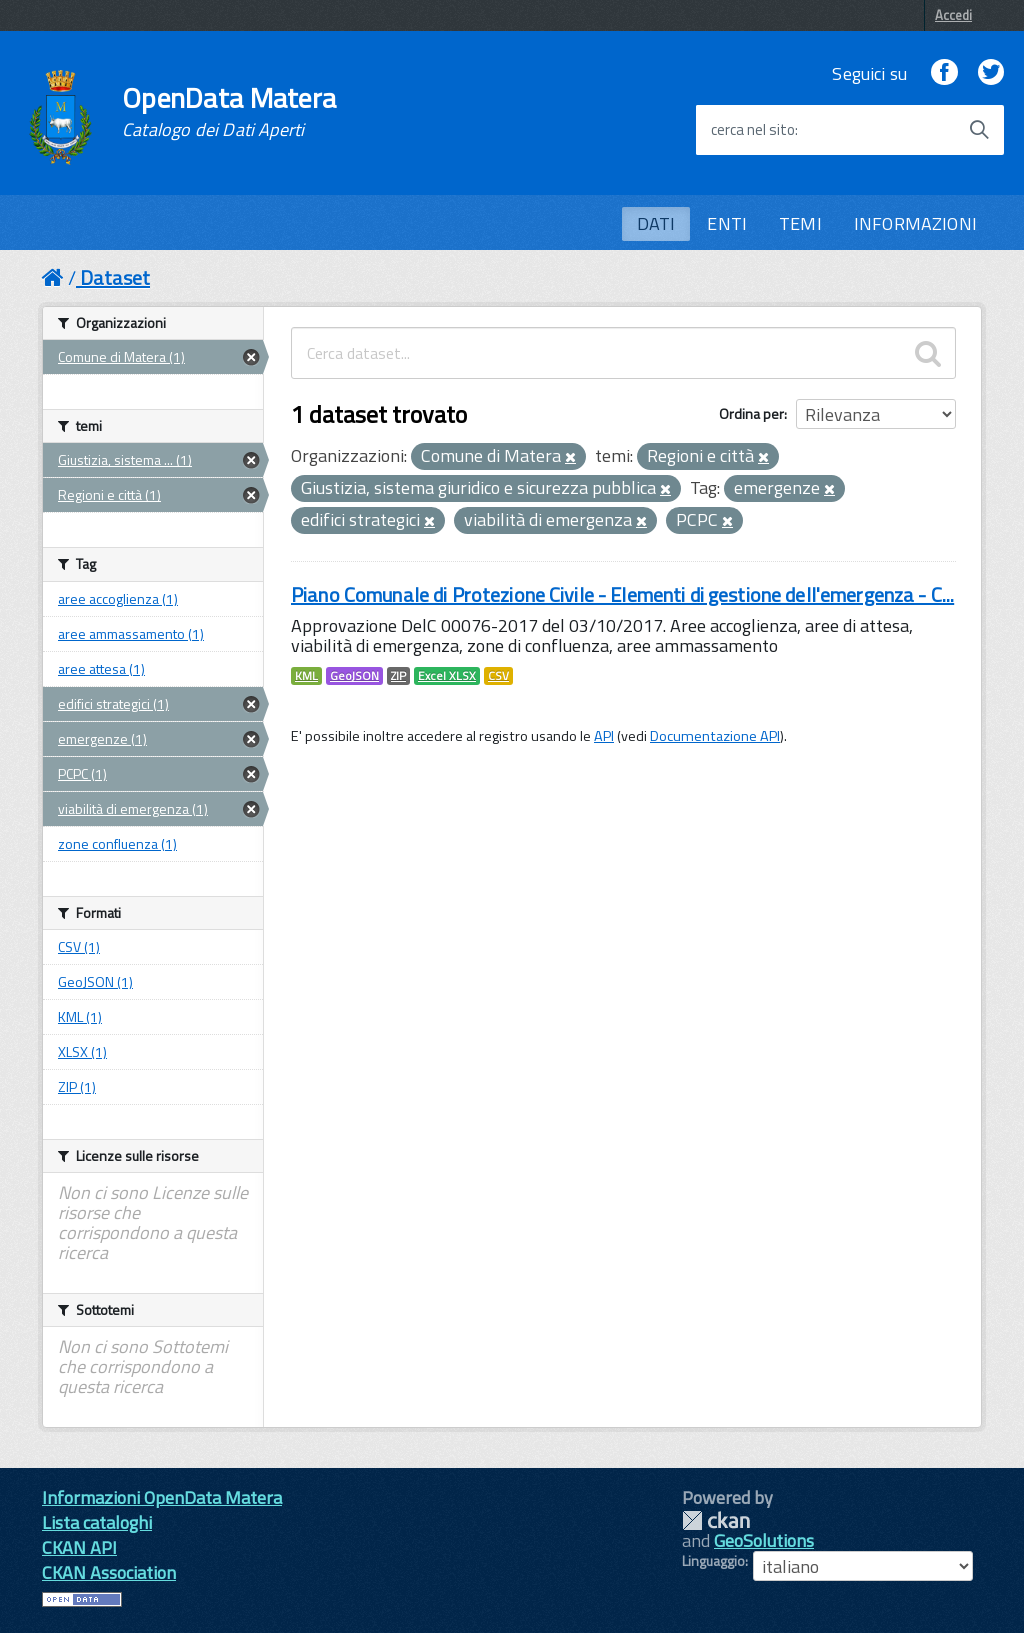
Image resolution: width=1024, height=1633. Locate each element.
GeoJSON (354, 676)
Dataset (115, 277)
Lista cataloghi (97, 1522)
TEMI (800, 223)
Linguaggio (713, 1561)
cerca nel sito (753, 130)
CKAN (716, 1520)
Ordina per (751, 413)
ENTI (727, 223)
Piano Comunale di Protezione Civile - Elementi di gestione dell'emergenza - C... (622, 594)
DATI (656, 223)
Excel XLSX (447, 676)
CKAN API (79, 1547)
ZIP (398, 676)
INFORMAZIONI (915, 223)
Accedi (953, 15)
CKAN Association (109, 1572)
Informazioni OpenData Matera (162, 1497)
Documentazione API (715, 736)
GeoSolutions (764, 1540)
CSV (498, 676)
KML (306, 676)
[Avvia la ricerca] (979, 130)
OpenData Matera (229, 112)
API (604, 736)
